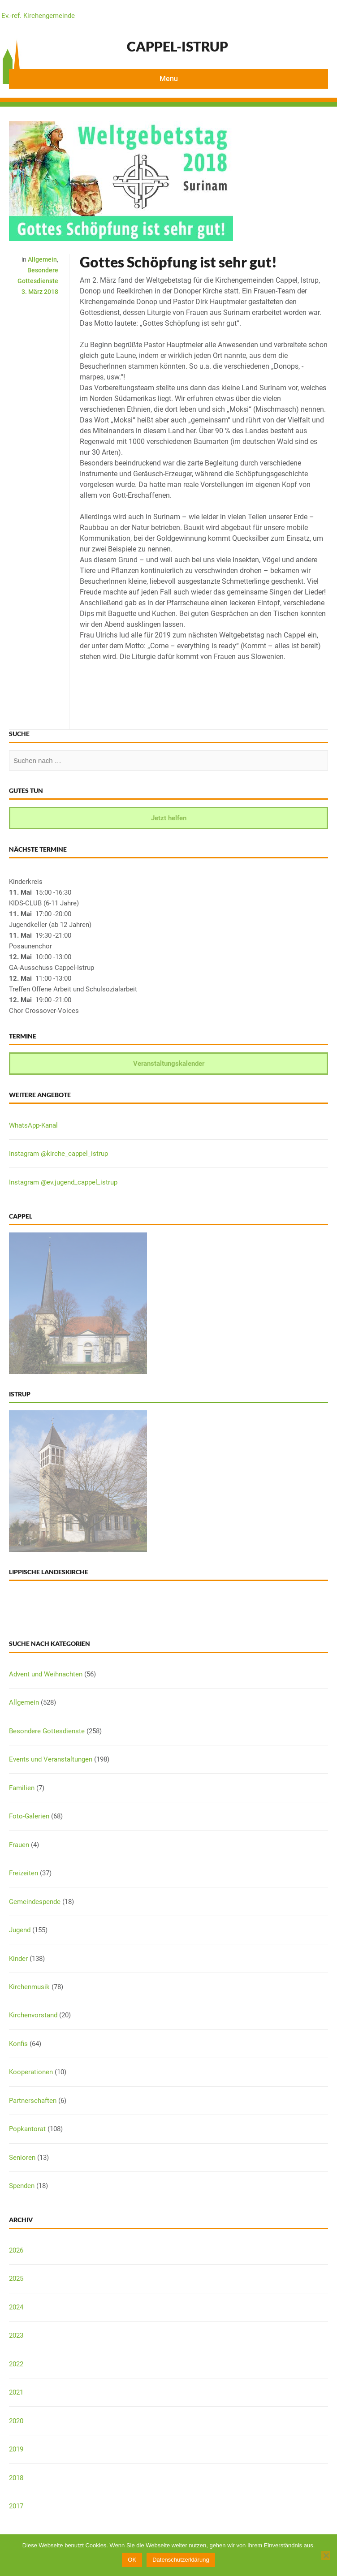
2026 (16, 2250)
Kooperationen (31, 2072)
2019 (16, 2449)
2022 (16, 2364)
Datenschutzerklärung (180, 2559)
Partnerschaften (32, 2101)
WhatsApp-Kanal (33, 1125)
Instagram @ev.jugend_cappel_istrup (63, 1182)
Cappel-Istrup (177, 46)
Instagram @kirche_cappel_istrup (58, 1154)
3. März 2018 (40, 291)
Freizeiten (23, 1873)
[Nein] (325, 2555)
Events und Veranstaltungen (50, 1759)
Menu (169, 78)
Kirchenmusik (29, 1987)
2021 (16, 2392)
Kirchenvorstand (33, 2015)
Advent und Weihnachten (45, 1674)
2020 (16, 2421)
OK (132, 2559)
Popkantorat (27, 2129)
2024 (16, 2307)
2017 (16, 2506)
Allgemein (42, 259)
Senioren (22, 2158)
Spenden (22, 2186)
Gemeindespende (34, 1902)
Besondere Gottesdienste (47, 1731)
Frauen (19, 1845)
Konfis (18, 2044)
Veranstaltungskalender (168, 1064)
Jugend (19, 1930)
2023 (16, 2335)
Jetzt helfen (168, 818)
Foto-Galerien (29, 1816)
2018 (16, 2478)
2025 (16, 2278)
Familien (22, 1788)
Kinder (18, 1959)
